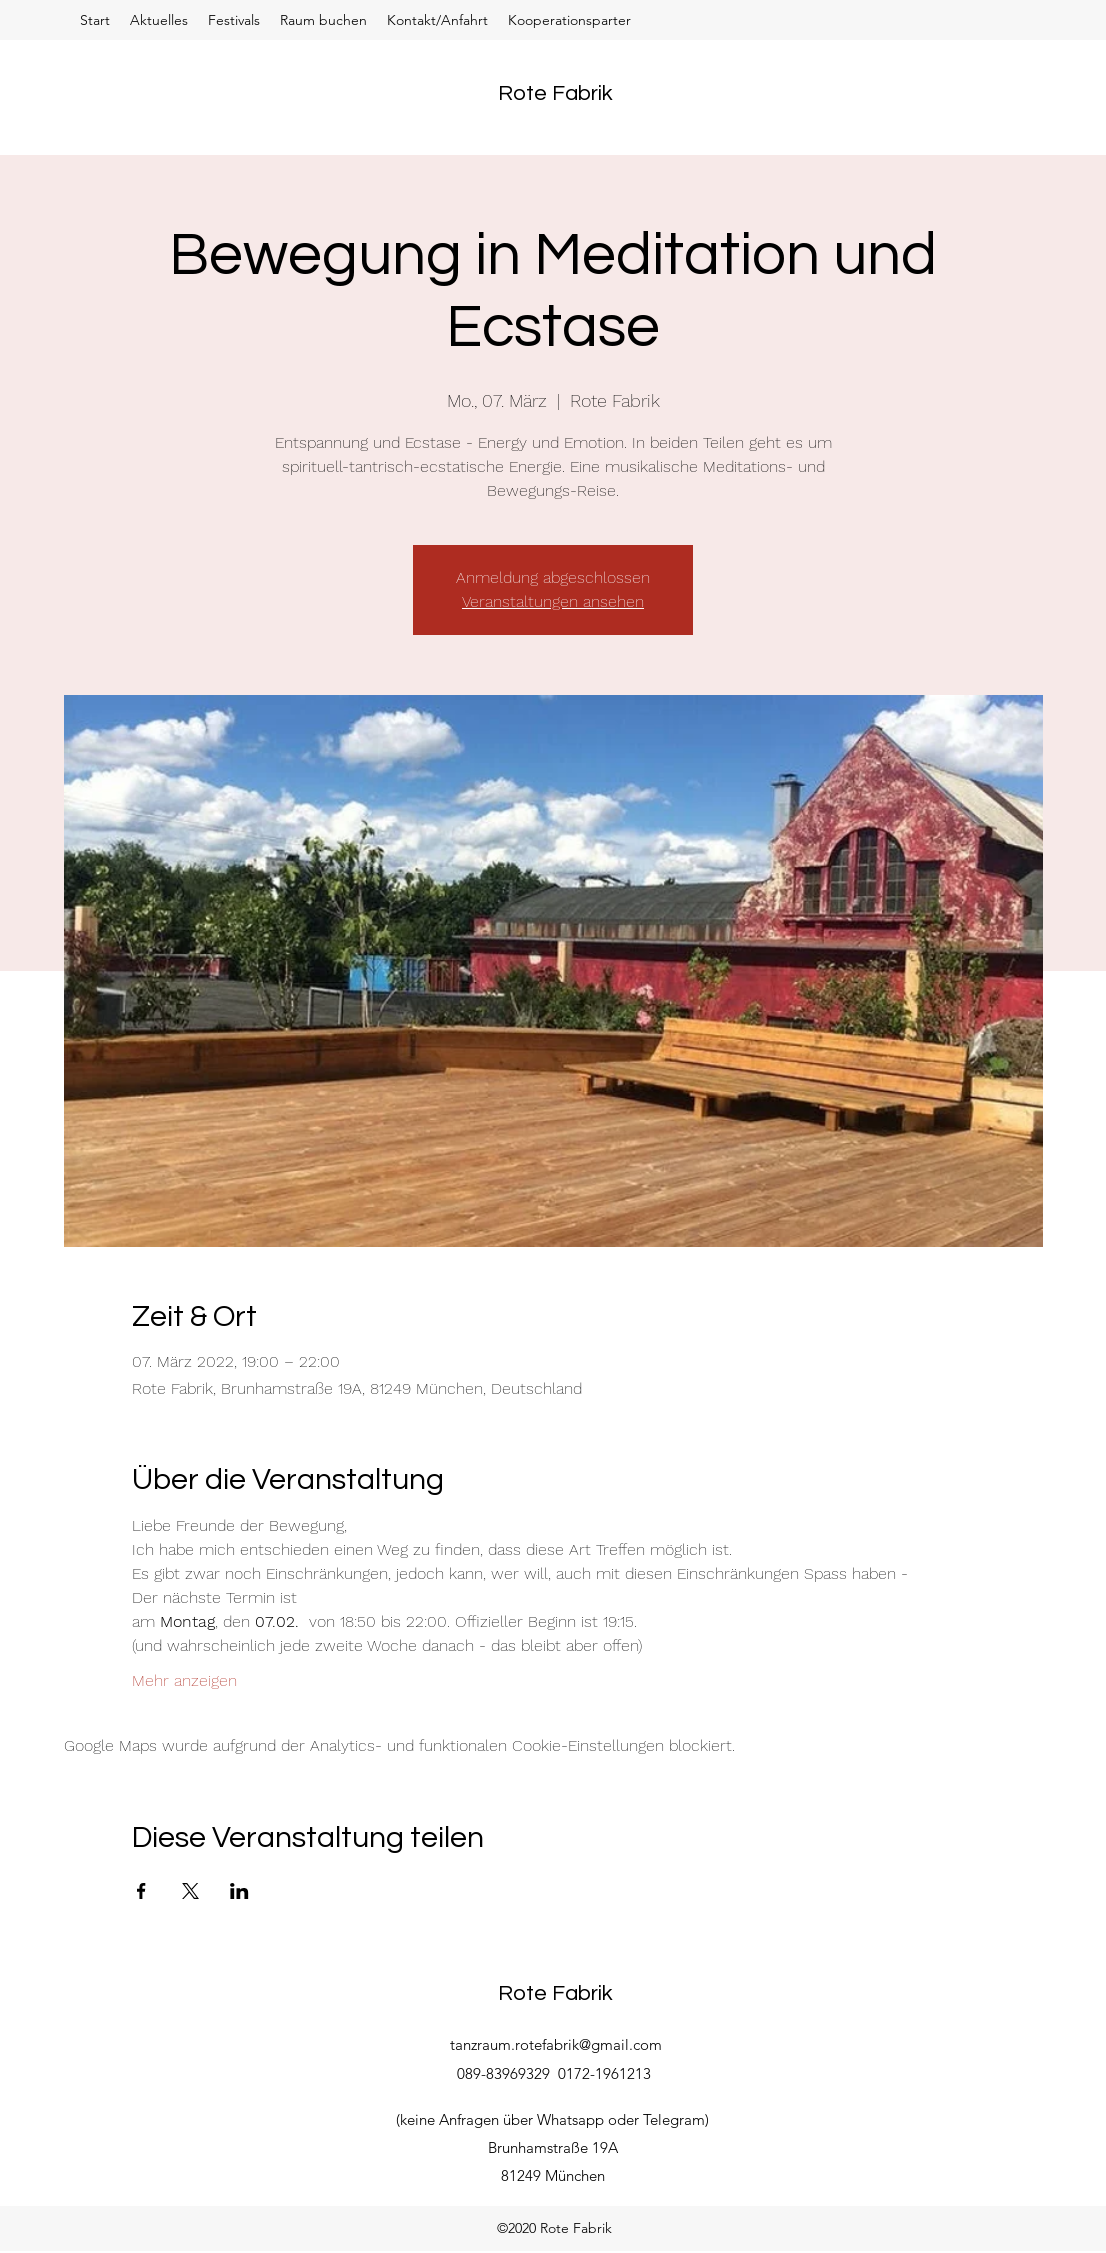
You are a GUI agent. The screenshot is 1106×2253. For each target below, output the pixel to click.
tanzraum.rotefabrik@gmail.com (556, 2044)
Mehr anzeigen (184, 1680)
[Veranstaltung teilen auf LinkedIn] (239, 1891)
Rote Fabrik (555, 93)
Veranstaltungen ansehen (553, 601)
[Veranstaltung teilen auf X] (190, 1891)
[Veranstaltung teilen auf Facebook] (141, 1891)
